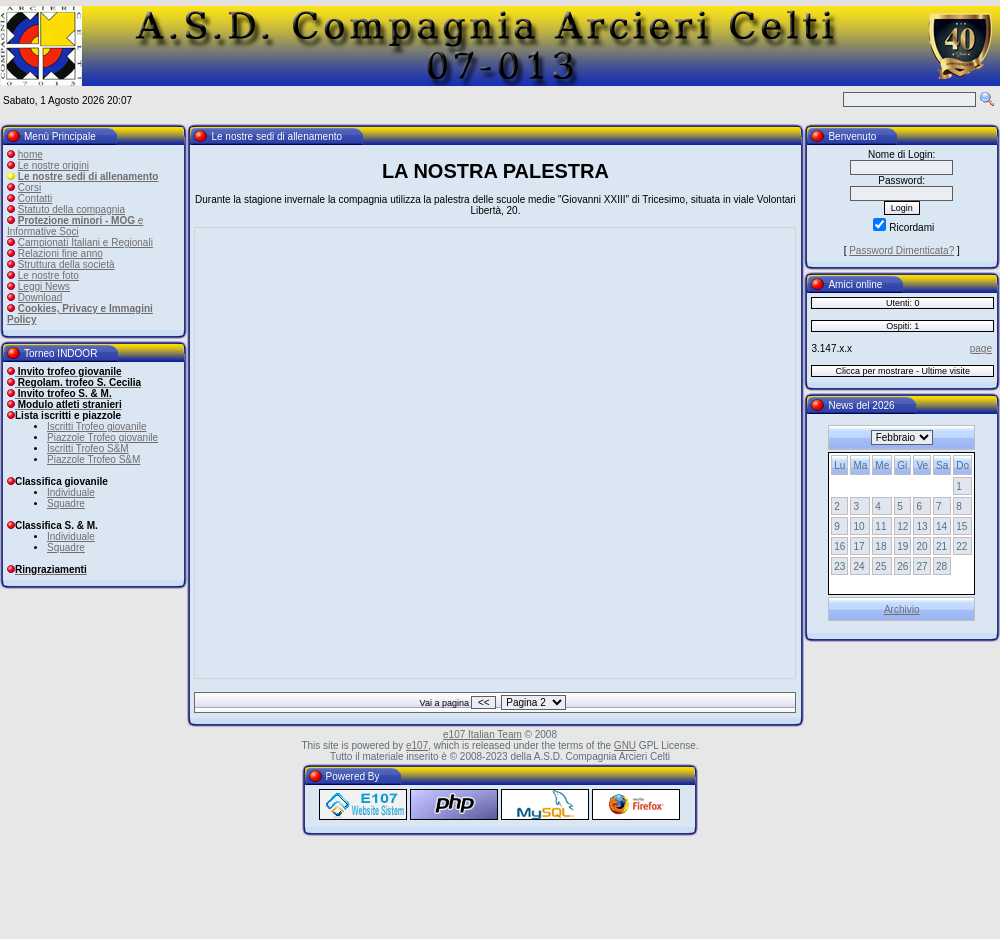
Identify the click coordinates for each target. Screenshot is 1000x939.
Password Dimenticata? (901, 250)
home (30, 154)
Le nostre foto (48, 275)
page (981, 348)
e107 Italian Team (482, 734)
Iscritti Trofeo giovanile (97, 426)
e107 (417, 745)
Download (40, 297)
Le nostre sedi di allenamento (88, 176)
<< (483, 702)
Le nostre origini (53, 165)
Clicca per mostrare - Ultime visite (902, 371)
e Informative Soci (75, 226)
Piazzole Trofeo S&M (93, 459)
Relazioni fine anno (60, 253)
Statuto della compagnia (71, 209)
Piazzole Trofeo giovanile (102, 437)
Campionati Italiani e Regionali (85, 242)
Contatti (35, 198)
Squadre (66, 503)
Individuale (71, 492)
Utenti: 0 (903, 303)
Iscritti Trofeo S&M (88, 448)
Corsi (29, 187)
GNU (625, 745)
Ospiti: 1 (902, 326)
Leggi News (44, 286)
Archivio (902, 609)
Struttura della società (66, 264)
